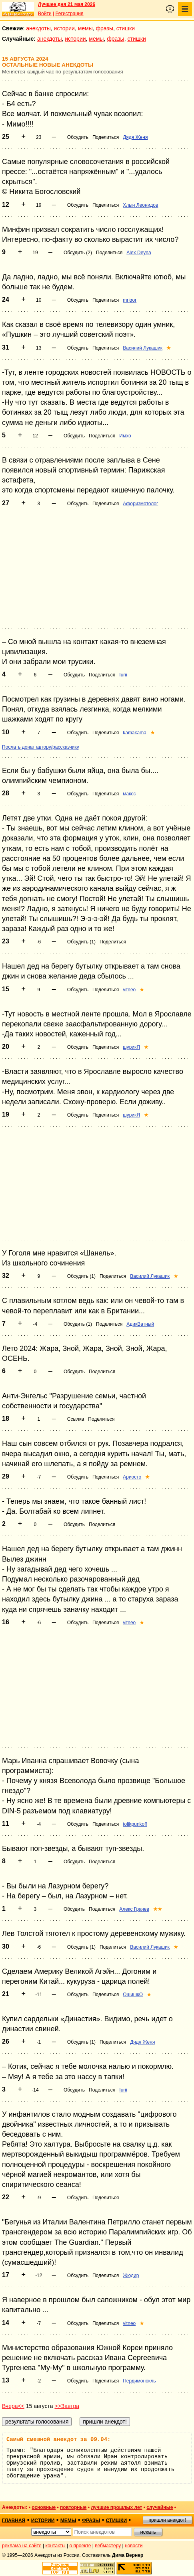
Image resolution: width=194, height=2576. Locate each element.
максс (129, 794)
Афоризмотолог (140, 503)
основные (44, 2507)
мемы (85, 28)
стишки (125, 28)
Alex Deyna (138, 252)
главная (13, 2520)
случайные (159, 2507)
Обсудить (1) (81, 942)
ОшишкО (133, 1994)
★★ (157, 1909)
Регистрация (69, 13)
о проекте (80, 2545)
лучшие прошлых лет (116, 2507)
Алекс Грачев (134, 1909)
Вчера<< (13, 2406)
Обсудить (77, 137)
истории (64, 28)
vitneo (129, 989)
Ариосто (132, 1477)
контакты (56, 2545)
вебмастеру (108, 2545)
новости (133, 2545)
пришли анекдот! (167, 2520)
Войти (45, 13)
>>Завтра (66, 2406)
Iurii (123, 675)
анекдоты (38, 28)
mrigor (129, 300)
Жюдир (131, 2275)
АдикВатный (140, 1324)
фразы (104, 28)
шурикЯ (131, 1047)
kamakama (134, 732)
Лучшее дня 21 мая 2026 (66, 4)
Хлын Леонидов (140, 205)
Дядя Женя (135, 137)
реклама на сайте (22, 2545)
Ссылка (75, 1419)
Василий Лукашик (142, 348)
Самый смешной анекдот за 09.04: (58, 2439)
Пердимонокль (139, 2381)
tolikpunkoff (135, 1824)
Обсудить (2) (78, 252)
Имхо (125, 436)
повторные (73, 2507)
